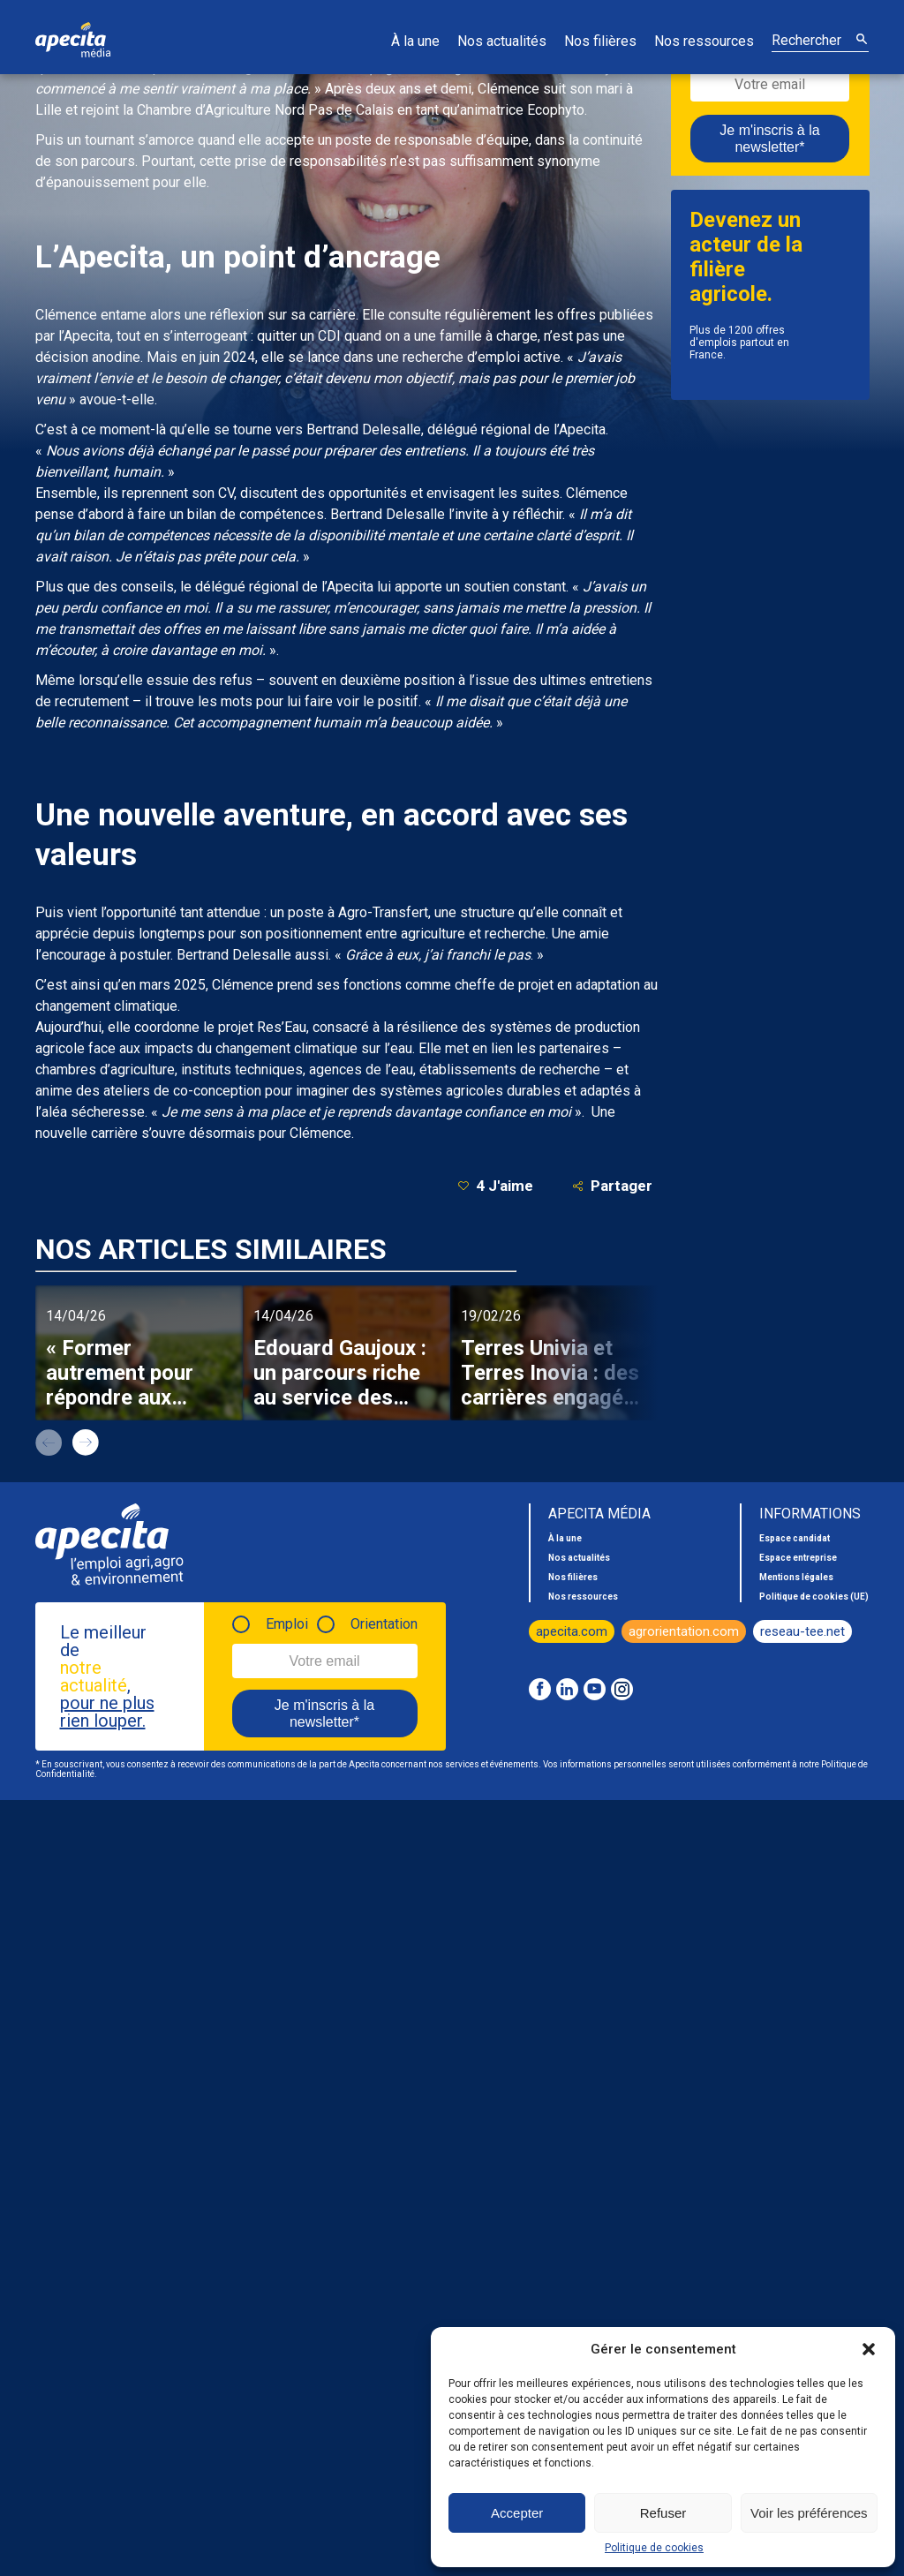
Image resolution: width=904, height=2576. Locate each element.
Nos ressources (704, 41)
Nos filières (600, 41)
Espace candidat (794, 1538)
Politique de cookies (654, 2548)
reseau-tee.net (802, 1631)
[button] (869, 2349)
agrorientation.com (684, 1631)
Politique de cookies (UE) (814, 1596)
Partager (612, 1186)
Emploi (287, 1624)
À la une (415, 41)
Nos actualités (501, 41)
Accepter (517, 2512)
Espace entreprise (798, 1558)
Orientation (384, 1624)
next (85, 1442)
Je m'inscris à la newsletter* (769, 138)
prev (48, 1442)
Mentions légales (796, 1577)
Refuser (663, 2512)
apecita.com (571, 1631)
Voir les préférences (809, 2512)
